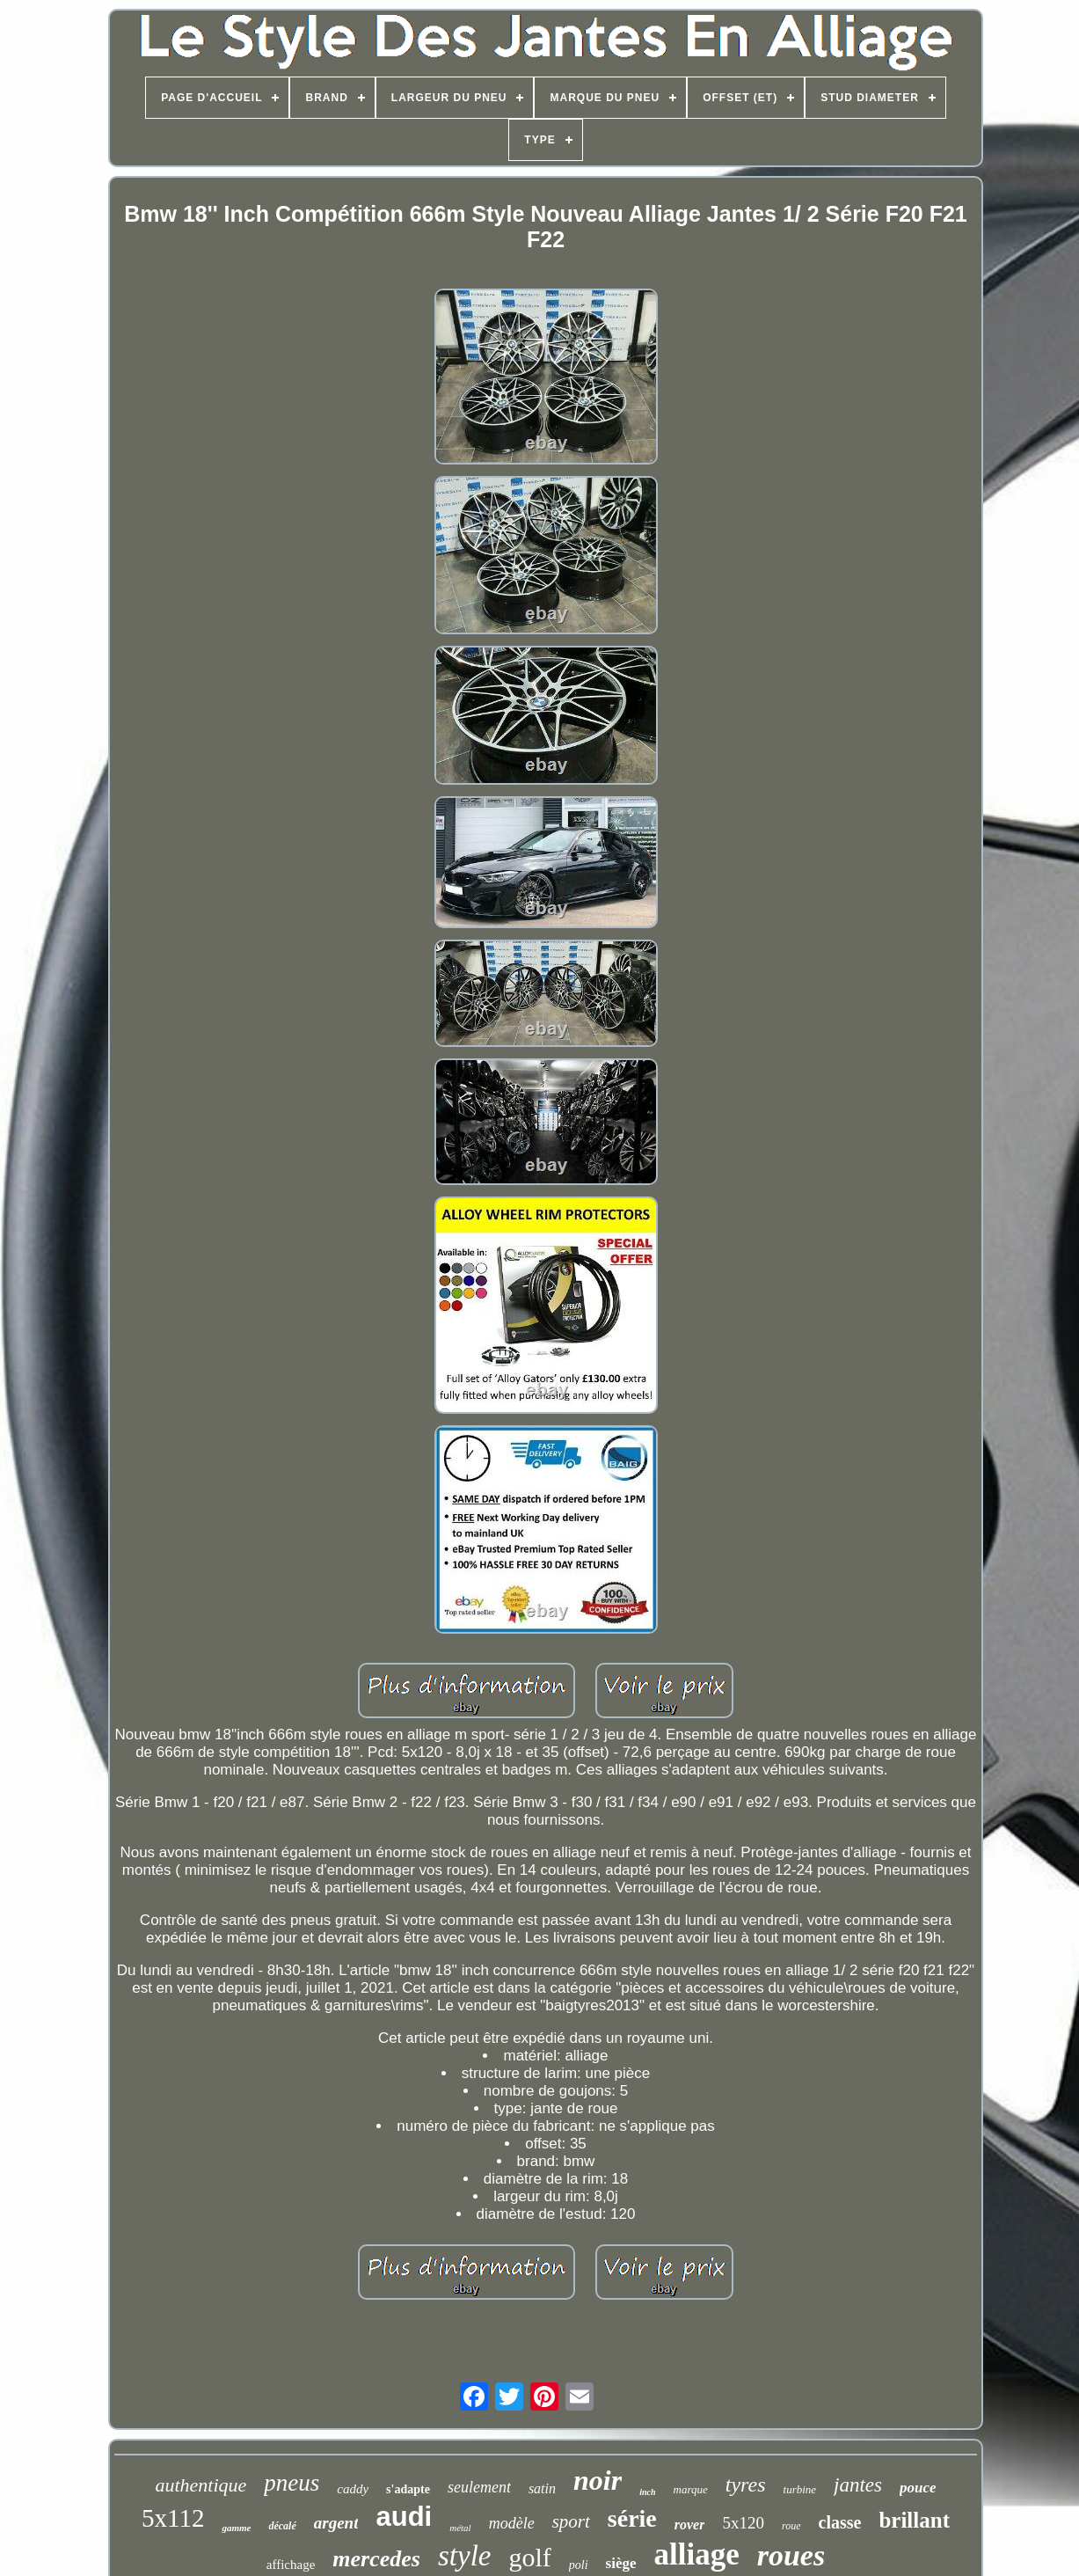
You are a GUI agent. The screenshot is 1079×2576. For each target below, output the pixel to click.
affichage (291, 2565)
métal (459, 2527)
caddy (352, 2489)
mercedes (376, 2559)
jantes (858, 2485)
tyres (745, 2484)
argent (336, 2523)
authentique (200, 2485)
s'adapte (408, 2489)
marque (691, 2489)
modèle (512, 2523)
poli (578, 2565)
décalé (281, 2526)
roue (791, 2526)
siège (621, 2563)
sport (571, 2521)
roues (791, 2555)
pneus (291, 2483)
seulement (479, 2487)
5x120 (743, 2523)
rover (689, 2524)
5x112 (173, 2518)
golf (529, 2557)
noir (597, 2480)
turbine (800, 2489)
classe (840, 2522)
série (632, 2518)
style (464, 2556)
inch (647, 2492)
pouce (918, 2487)
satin (542, 2488)
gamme (236, 2527)
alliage (697, 2554)
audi (403, 2516)
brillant (914, 2520)
